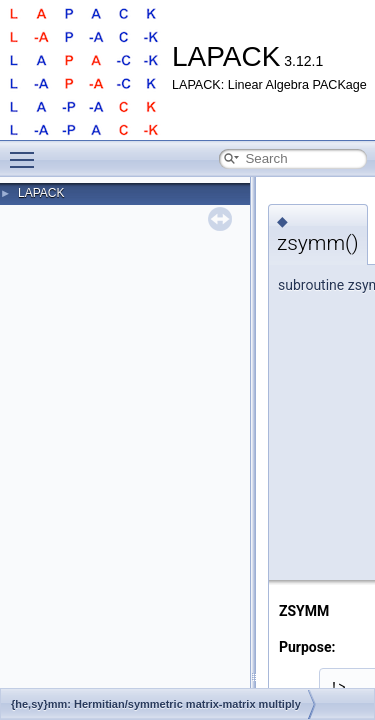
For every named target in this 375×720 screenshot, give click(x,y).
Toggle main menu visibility (27, 151)
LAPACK (41, 193)
